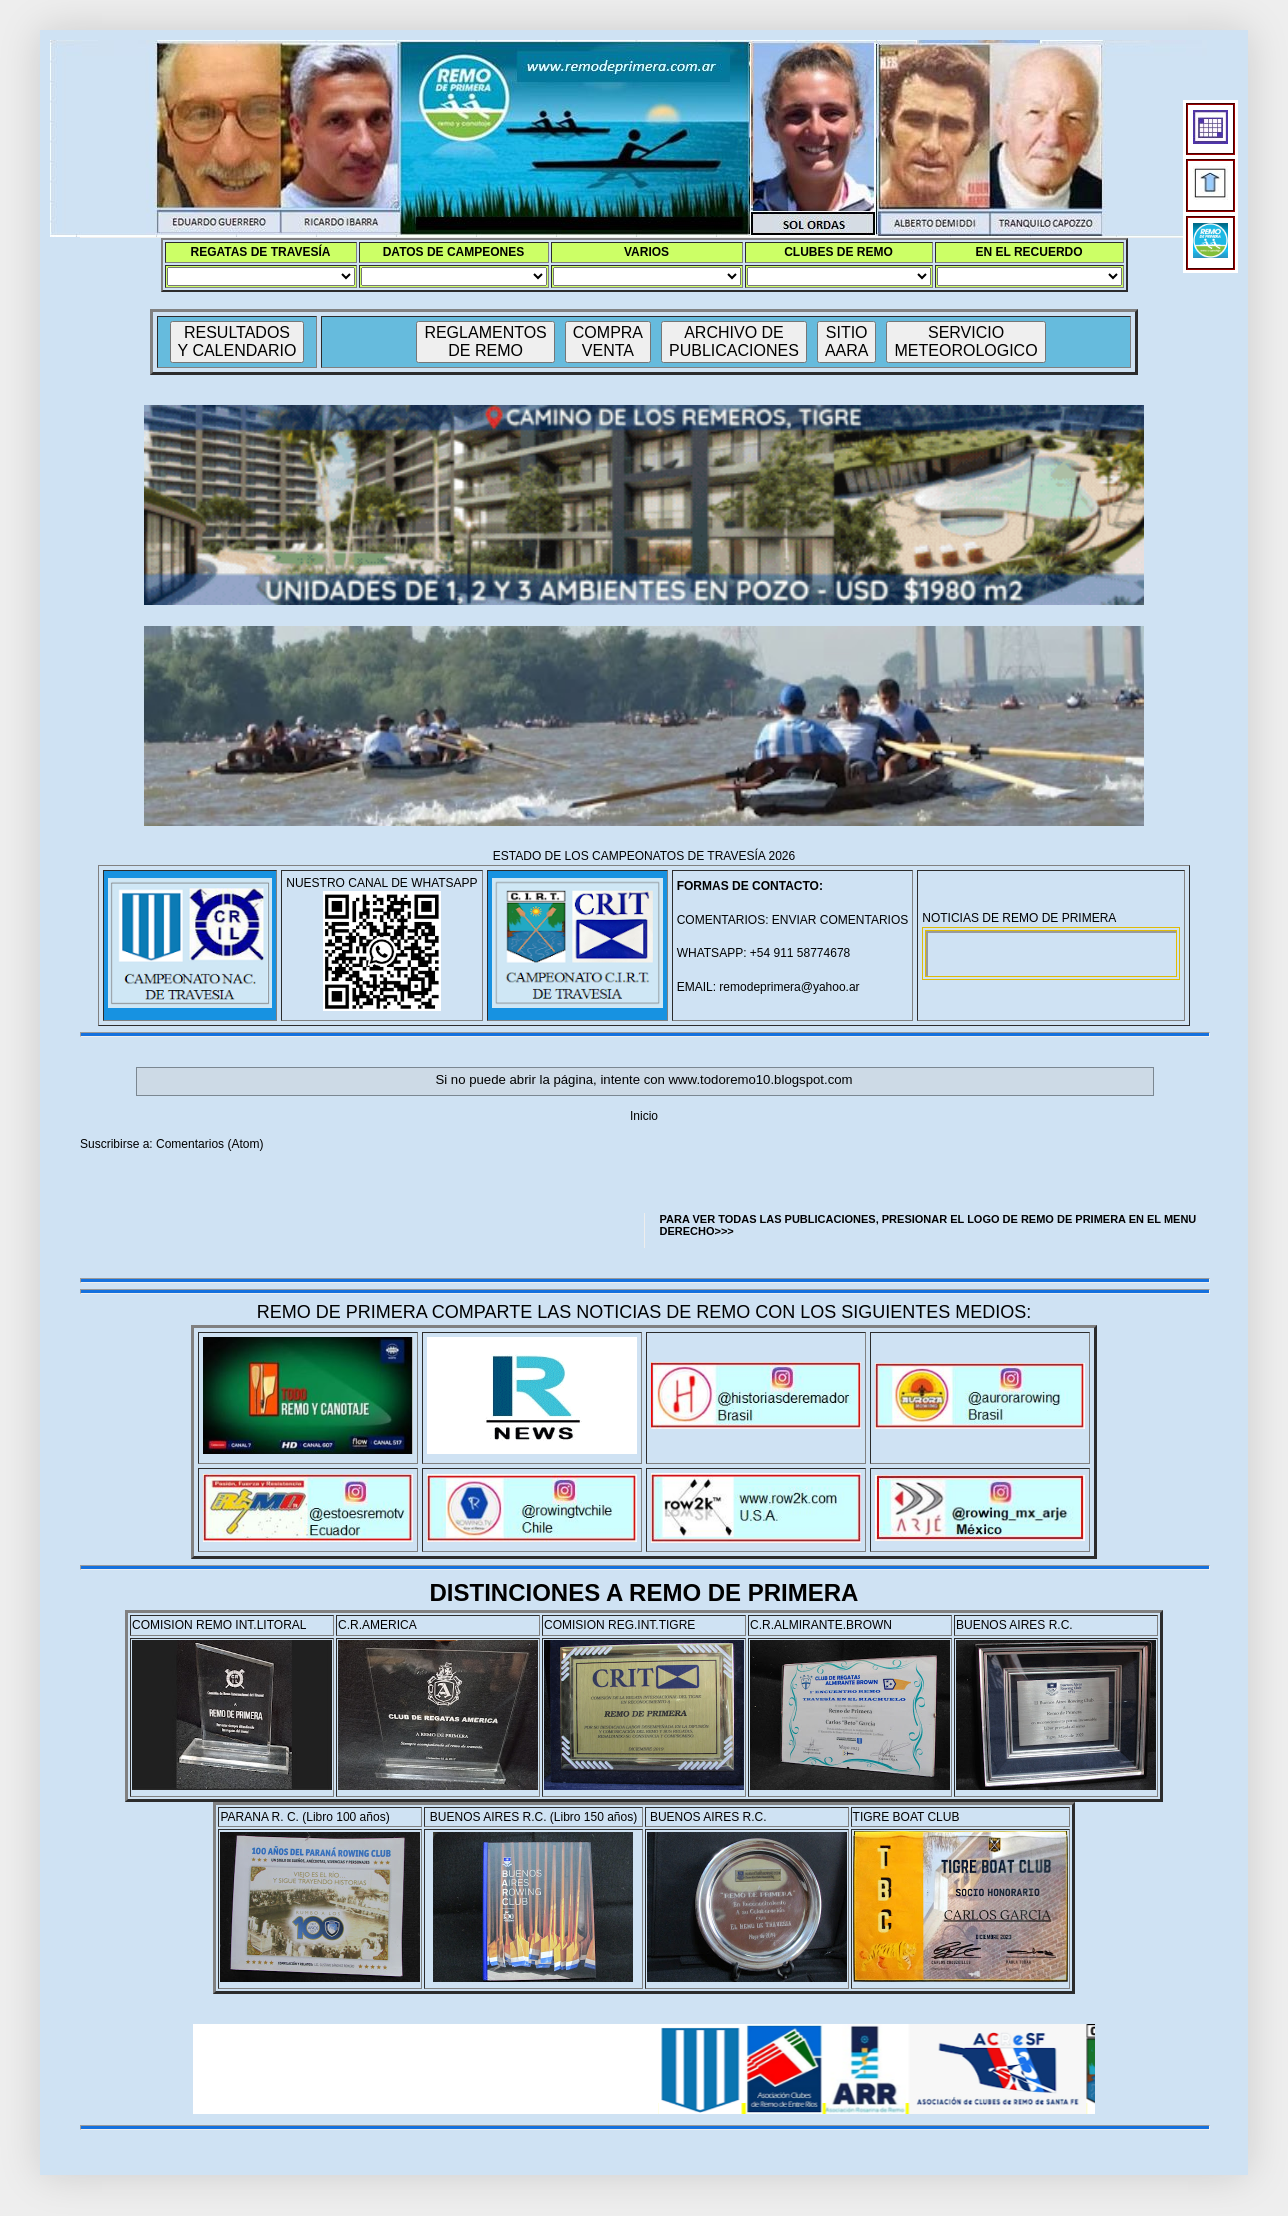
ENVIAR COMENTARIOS (840, 920)
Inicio (644, 1116)
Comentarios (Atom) (209, 1144)
